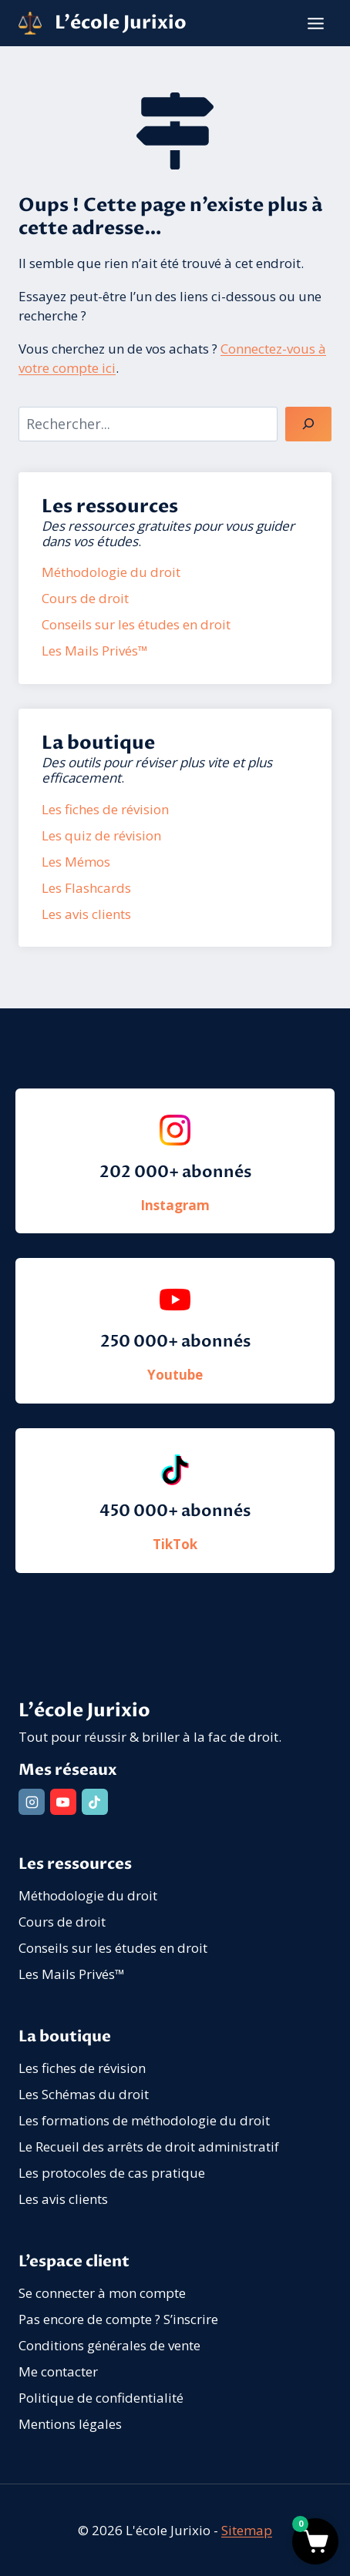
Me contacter (58, 2371)
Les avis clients (63, 2199)
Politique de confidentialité (101, 2398)
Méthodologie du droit (88, 1895)
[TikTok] (95, 1802)
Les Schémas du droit (84, 2094)
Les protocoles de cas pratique (112, 2173)
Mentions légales (70, 2424)
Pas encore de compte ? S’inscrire (118, 2319)
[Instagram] (32, 1802)
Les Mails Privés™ (72, 1974)
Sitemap (246, 2530)
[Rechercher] (308, 424)
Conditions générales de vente (109, 2345)
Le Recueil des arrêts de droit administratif (149, 2146)
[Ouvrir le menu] (315, 23)
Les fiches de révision (82, 2068)
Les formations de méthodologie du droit (144, 2120)
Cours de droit (62, 1921)
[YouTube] (63, 1802)
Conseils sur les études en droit (113, 1948)
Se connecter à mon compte (102, 2293)
